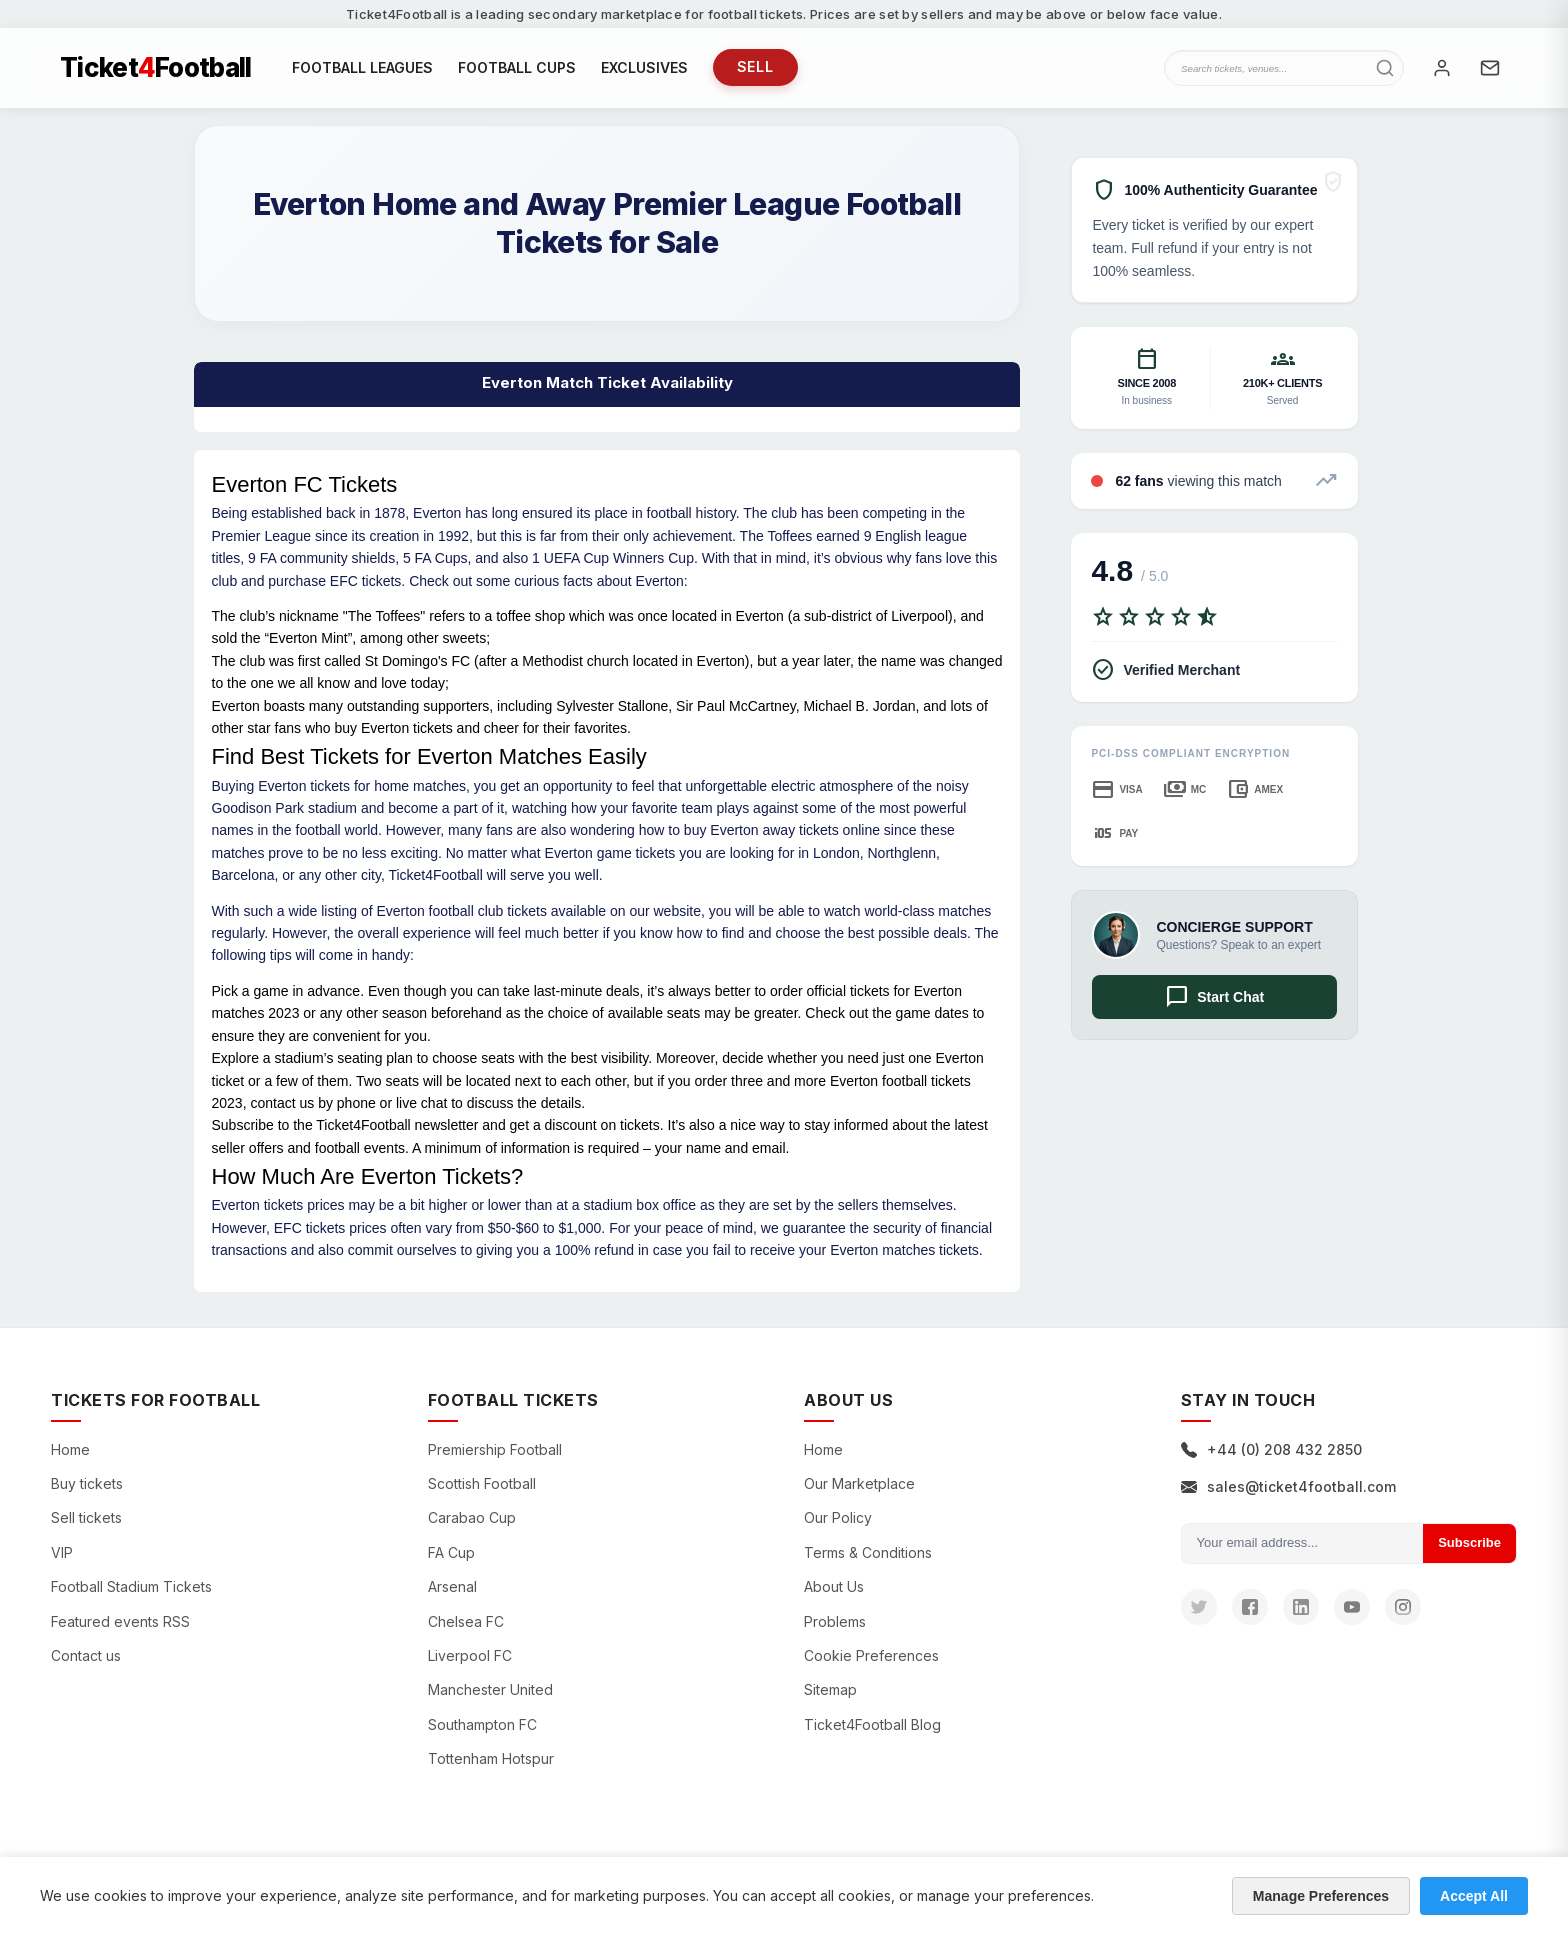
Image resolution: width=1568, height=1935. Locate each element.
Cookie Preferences (871, 1656)
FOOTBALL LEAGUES (362, 67)
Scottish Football (482, 1484)
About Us (834, 1587)
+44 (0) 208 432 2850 (1271, 1449)
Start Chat (1214, 998)
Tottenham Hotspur (491, 1759)
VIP (62, 1552)
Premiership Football (495, 1449)
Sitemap (830, 1690)
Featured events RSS (120, 1621)
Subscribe (1469, 1543)
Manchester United (490, 1690)
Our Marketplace (859, 1484)
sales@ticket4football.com (1288, 1487)
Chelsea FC (466, 1621)
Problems (835, 1621)
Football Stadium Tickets (131, 1587)
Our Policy (838, 1518)
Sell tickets (86, 1518)
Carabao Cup (472, 1518)
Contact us (86, 1656)
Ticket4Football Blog (872, 1724)
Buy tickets (87, 1484)
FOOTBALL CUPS (517, 67)
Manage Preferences (1321, 1896)
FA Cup (451, 1552)
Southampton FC (482, 1724)
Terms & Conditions (868, 1552)
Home (70, 1449)
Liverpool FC (470, 1656)
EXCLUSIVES (644, 67)
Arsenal (452, 1587)
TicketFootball (156, 68)
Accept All (1474, 1896)
